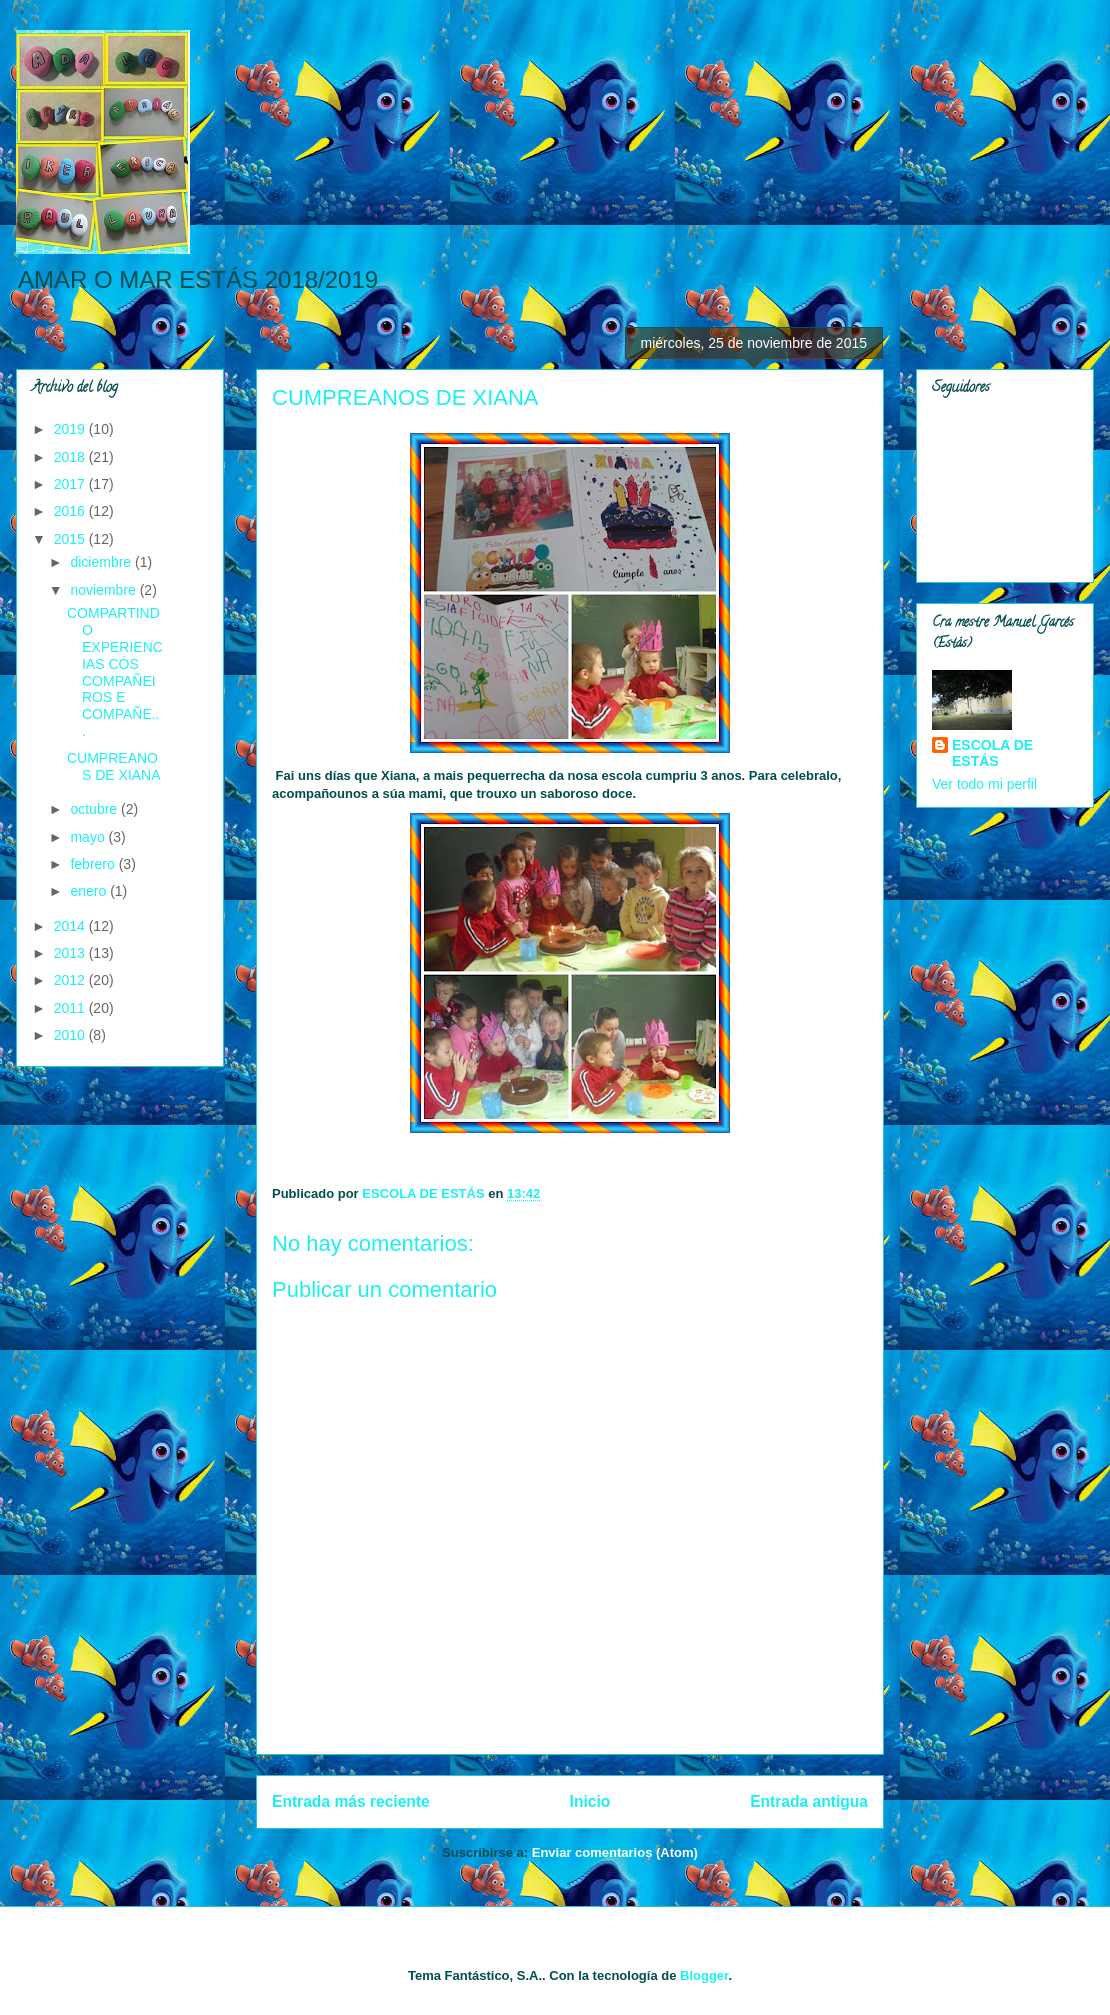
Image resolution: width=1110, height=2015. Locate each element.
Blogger (704, 1975)
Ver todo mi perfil (984, 784)
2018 (71, 457)
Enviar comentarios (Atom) (615, 1852)
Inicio (590, 1801)
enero (90, 891)
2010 (71, 1035)
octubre (95, 809)
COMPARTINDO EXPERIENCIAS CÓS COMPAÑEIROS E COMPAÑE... (115, 672)
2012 (71, 980)
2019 (71, 429)
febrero (94, 864)
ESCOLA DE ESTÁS (992, 753)
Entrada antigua (809, 1801)
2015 (71, 539)
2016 (71, 511)
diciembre (102, 562)
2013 (71, 953)
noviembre (104, 590)
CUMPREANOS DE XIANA (114, 766)
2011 (71, 1008)
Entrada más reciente (351, 1801)
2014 (71, 926)
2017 (71, 484)
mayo (89, 837)
